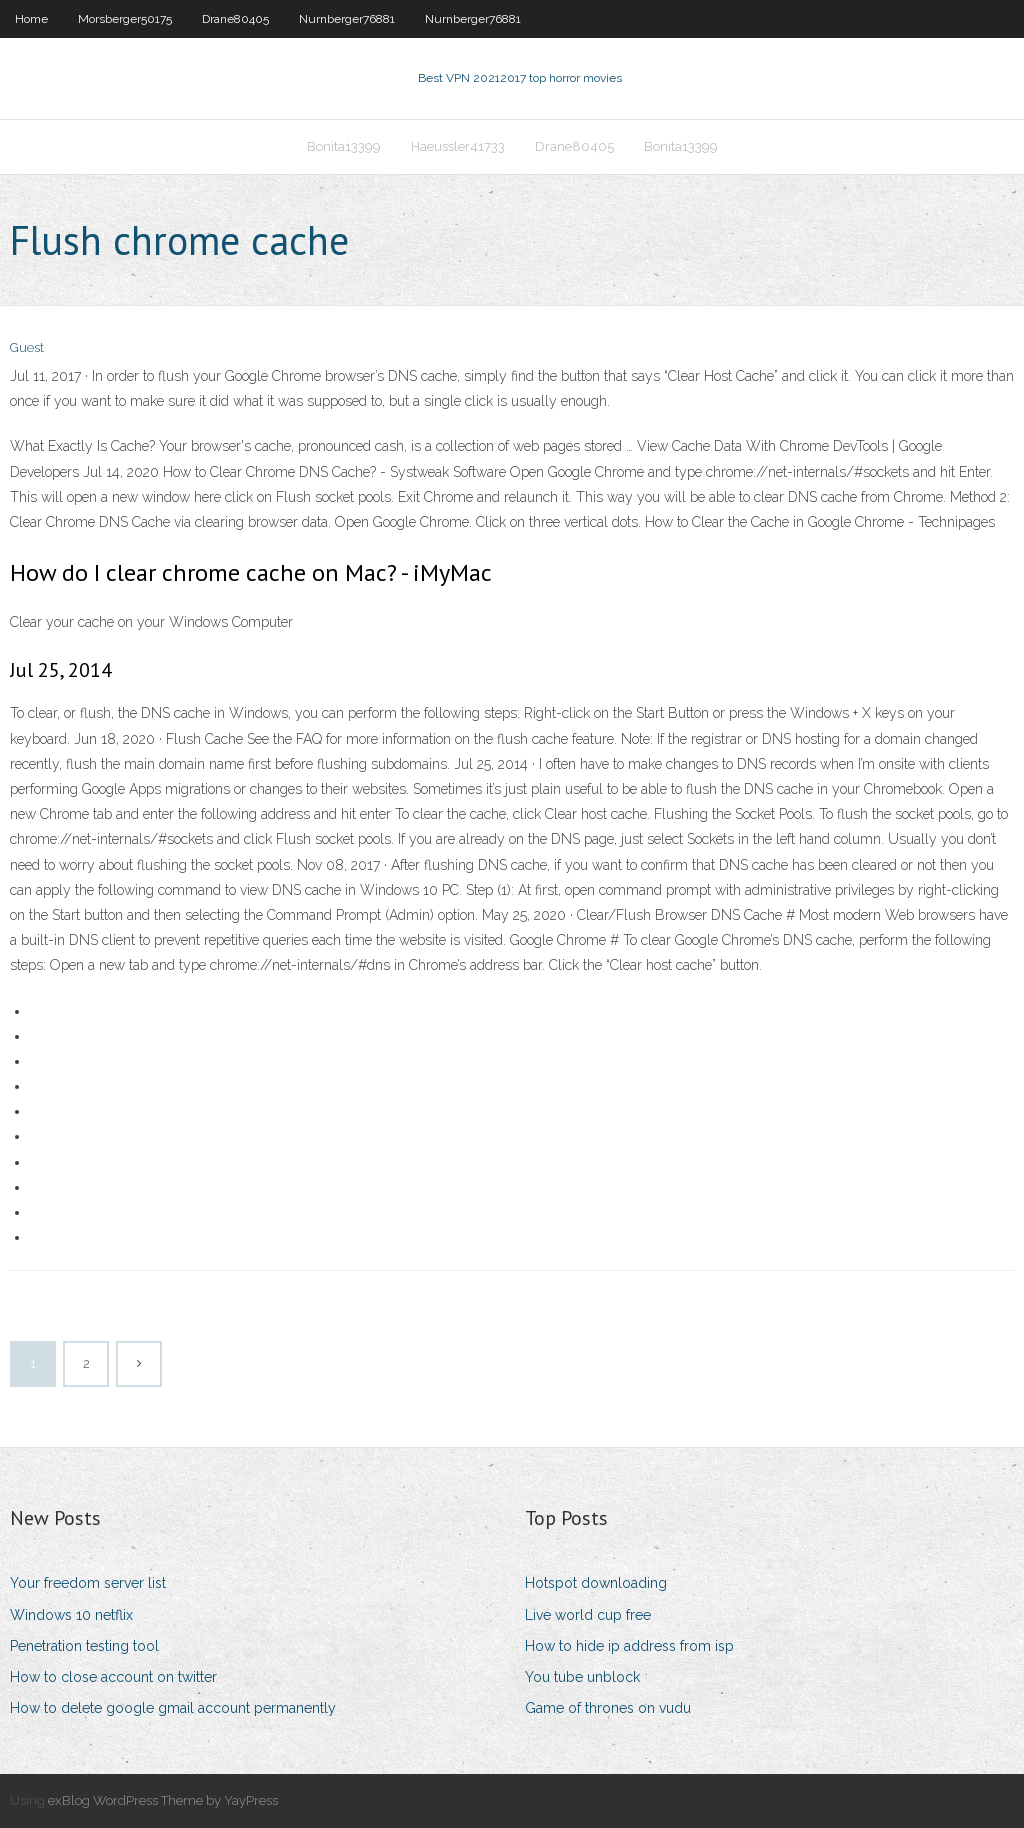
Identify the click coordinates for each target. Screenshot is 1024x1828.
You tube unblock (582, 1677)
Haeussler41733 (458, 146)
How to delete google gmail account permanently (173, 1708)
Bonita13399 (344, 146)
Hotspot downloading (596, 1583)
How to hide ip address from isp (629, 1646)
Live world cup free (588, 1615)
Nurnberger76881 (347, 19)
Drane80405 (235, 19)
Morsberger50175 (125, 19)
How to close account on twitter (113, 1677)
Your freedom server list (88, 1583)
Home (31, 19)
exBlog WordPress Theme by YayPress (163, 1800)
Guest (27, 347)
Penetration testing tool (84, 1646)
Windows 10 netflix (71, 1615)
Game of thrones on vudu (608, 1708)
